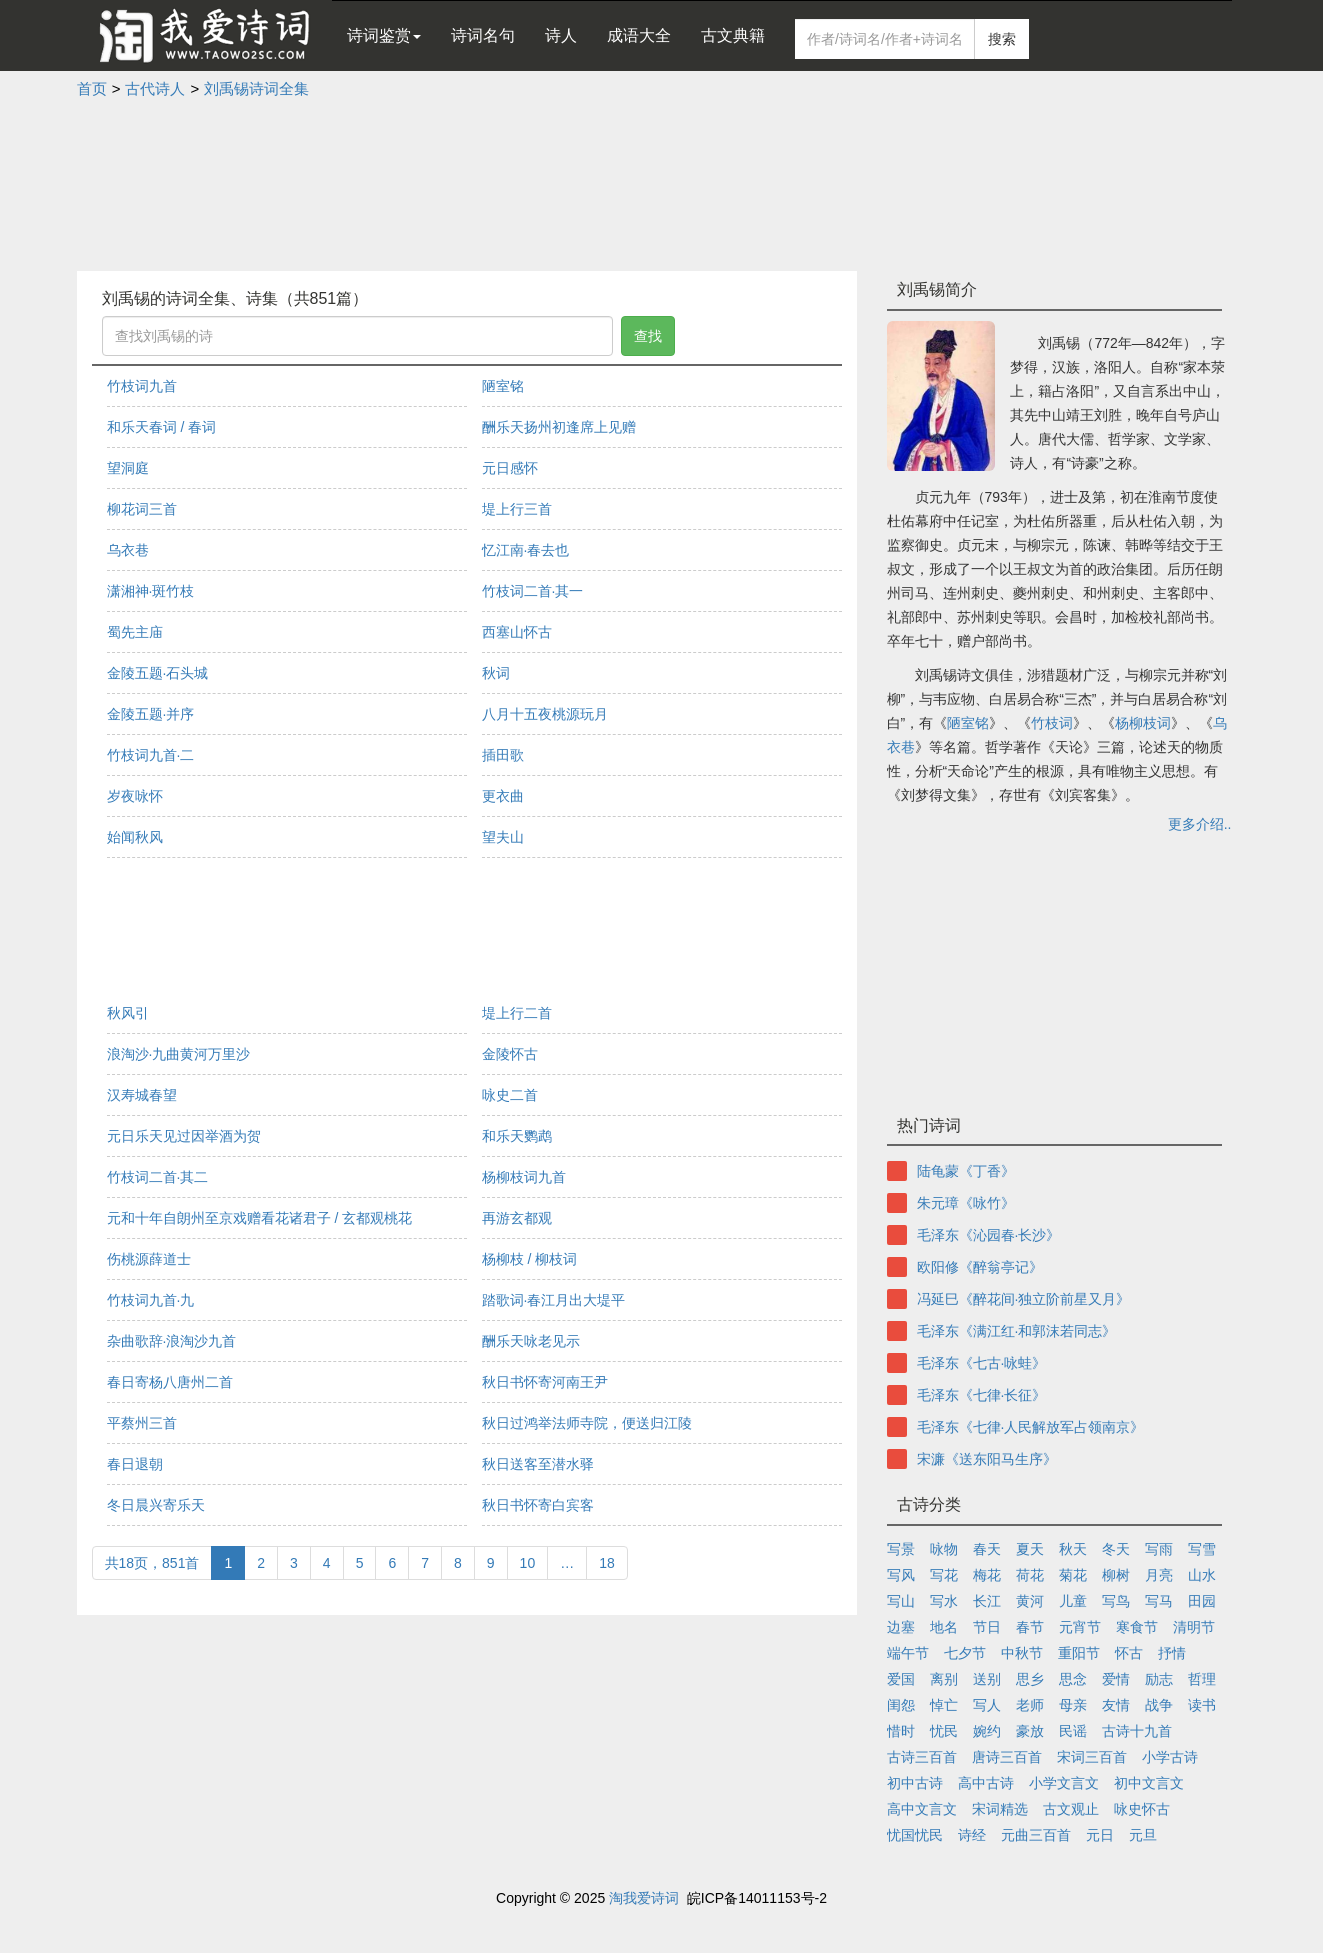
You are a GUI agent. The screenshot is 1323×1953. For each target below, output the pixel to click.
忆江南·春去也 (526, 550)
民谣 (1073, 1731)
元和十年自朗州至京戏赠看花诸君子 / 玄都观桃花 (260, 1218)
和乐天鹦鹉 (517, 1136)
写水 (944, 1601)
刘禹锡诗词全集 (256, 88)
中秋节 (1022, 1653)
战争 (1159, 1705)
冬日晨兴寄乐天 (156, 1505)
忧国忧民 (915, 1835)
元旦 (1143, 1835)
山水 (1202, 1575)
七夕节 (965, 1653)
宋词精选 (1000, 1809)
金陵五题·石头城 (158, 673)
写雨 (1159, 1549)
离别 (944, 1679)
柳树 (1116, 1575)
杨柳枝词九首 (524, 1177)
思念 (1073, 1679)
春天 (987, 1549)
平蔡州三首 (142, 1423)
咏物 (944, 1549)
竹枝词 (1052, 723)
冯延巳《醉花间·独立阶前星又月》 (1024, 1299)
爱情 (1116, 1679)
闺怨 (901, 1705)
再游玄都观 (517, 1218)
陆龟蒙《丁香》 (966, 1171)
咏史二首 (510, 1095)
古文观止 (1071, 1809)
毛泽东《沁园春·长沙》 (989, 1235)
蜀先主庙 (135, 632)
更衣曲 (503, 796)
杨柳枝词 (1143, 723)
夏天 (1030, 1549)
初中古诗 (915, 1783)
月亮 (1159, 1575)
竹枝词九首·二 (151, 755)
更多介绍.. (1200, 824)
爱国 (901, 1679)
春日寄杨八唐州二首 (170, 1382)
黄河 (1030, 1601)
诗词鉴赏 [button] (384, 35)
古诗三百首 (922, 1757)
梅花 (987, 1575)
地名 (944, 1627)
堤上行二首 (517, 1013)
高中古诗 (986, 1783)
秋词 (496, 673)
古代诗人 (155, 88)
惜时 (901, 1731)
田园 (1202, 1601)
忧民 (944, 1731)
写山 (901, 1601)
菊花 (1073, 1575)
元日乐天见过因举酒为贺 (184, 1136)
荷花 (1030, 1575)
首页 (92, 88)
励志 (1159, 1679)
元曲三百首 (1036, 1835)
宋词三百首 (1092, 1757)
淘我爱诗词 (644, 1898)
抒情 (1172, 1653)
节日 (987, 1627)
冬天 (1116, 1549)
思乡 (1030, 1679)
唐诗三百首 (1007, 1757)
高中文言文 (922, 1809)
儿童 (1073, 1601)
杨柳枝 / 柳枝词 (530, 1259)
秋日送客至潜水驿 (538, 1464)
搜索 (1002, 39)
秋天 (1073, 1549)
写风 (901, 1575)
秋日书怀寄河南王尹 (545, 1382)
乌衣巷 (128, 550)
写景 (901, 1549)
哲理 (1202, 1679)
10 (528, 1563)
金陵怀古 (510, 1054)
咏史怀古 (1142, 1809)
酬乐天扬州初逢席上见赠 (559, 427)
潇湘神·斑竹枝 (151, 591)
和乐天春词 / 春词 (162, 427)
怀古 (1129, 1653)
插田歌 (503, 755)
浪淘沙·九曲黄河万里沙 (179, 1054)
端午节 (908, 1653)
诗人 (561, 35)
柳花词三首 (142, 509)
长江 (987, 1601)
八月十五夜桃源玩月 (545, 714)
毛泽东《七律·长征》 (982, 1395)
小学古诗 (1170, 1757)
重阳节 (1079, 1653)
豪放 (1030, 1731)
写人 (987, 1705)
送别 (987, 1679)
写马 (1159, 1601)
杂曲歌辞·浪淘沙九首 (172, 1341)
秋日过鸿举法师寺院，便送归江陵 (587, 1423)
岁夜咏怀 (135, 796)
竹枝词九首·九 (151, 1300)
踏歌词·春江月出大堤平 (554, 1300)
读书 (1202, 1705)
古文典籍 (733, 35)
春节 (1030, 1627)
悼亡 (944, 1705)
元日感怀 (510, 468)
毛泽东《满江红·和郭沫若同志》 (1017, 1331)
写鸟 (1116, 1601)
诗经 (972, 1835)
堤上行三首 (517, 509)
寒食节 (1137, 1627)
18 (607, 1563)
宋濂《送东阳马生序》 (987, 1459)
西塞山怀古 (517, 632)
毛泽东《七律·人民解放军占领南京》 (1031, 1427)
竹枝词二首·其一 (533, 591)
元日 (1100, 1835)
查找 (648, 336)
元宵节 (1080, 1627)
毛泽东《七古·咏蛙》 (982, 1363)
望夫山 (503, 837)
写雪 (1202, 1549)
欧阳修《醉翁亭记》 (980, 1267)
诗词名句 (483, 35)
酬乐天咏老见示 (531, 1341)
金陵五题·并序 (151, 714)
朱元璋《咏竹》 (966, 1203)
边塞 (901, 1627)
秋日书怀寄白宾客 (538, 1505)
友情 (1116, 1705)
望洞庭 (128, 468)
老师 (1030, 1705)
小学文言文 (1064, 1783)
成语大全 (639, 35)
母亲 (1073, 1705)
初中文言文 (1149, 1783)
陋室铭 (503, 386)
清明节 (1194, 1627)
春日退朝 (135, 1464)
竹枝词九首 (142, 386)
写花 (944, 1575)
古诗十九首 (1137, 1731)
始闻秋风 (135, 837)
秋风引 (128, 1013)
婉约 (987, 1731)
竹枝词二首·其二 (158, 1177)
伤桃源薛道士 (149, 1259)
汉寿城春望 (142, 1095)
